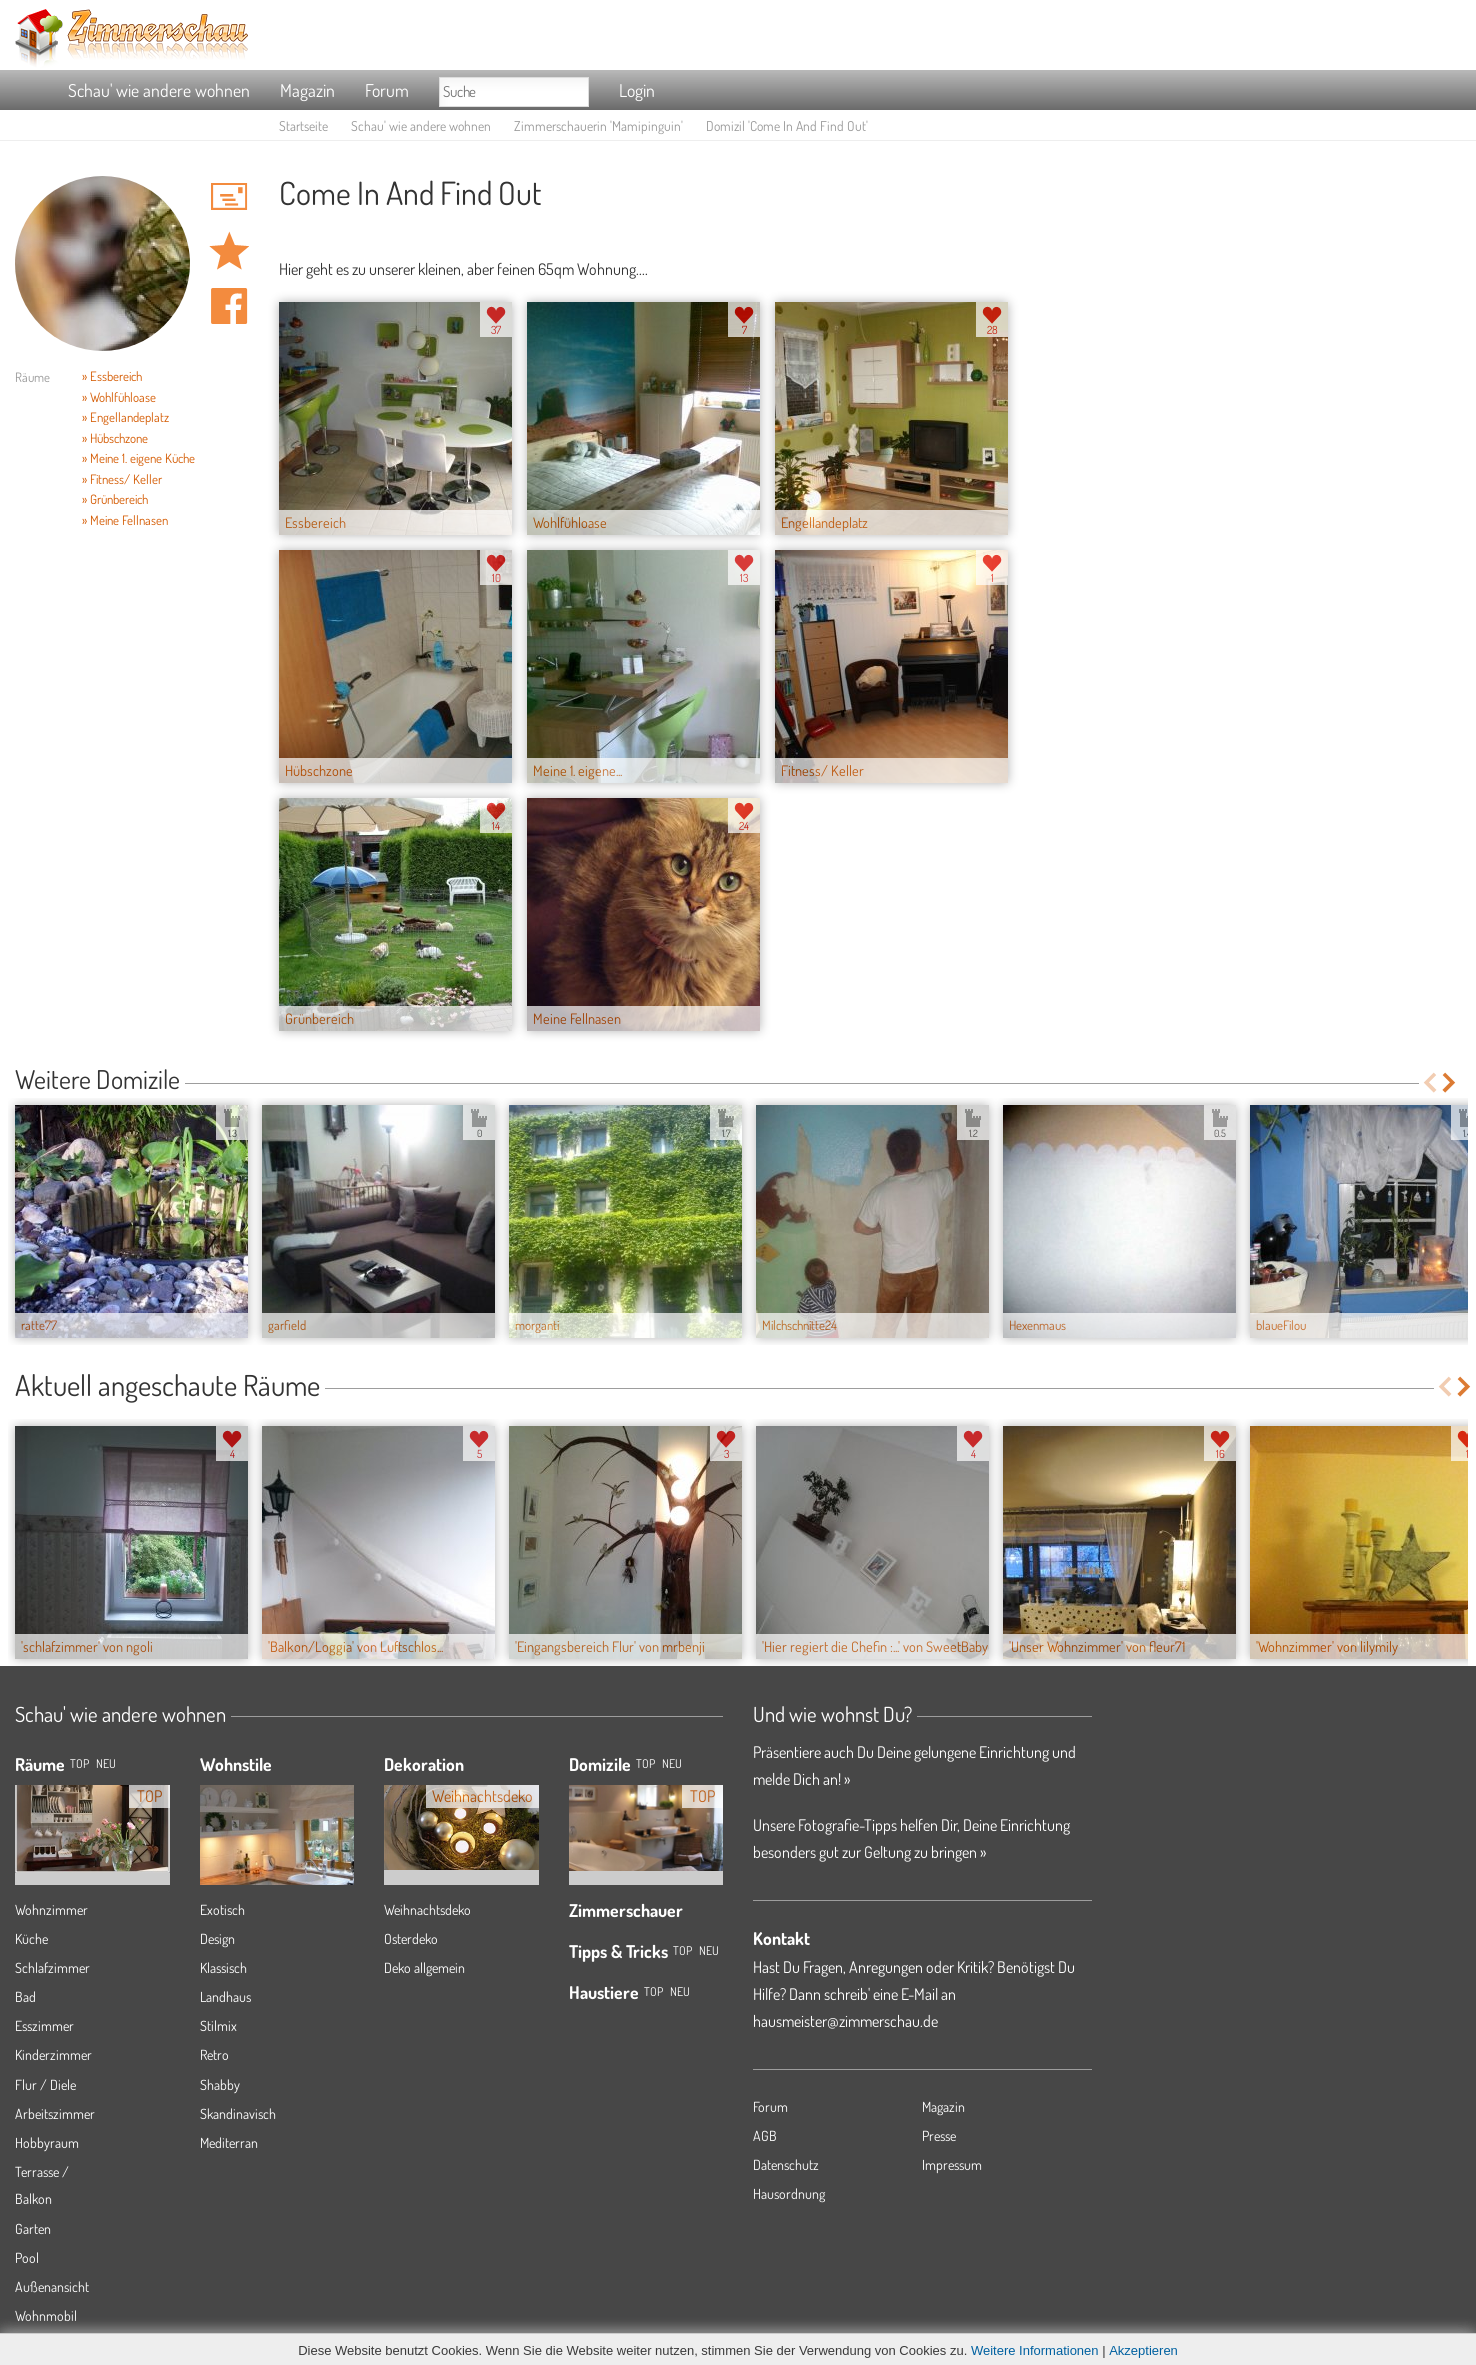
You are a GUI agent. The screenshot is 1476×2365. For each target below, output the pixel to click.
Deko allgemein (424, 1967)
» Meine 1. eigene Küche (138, 458)
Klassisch (223, 1967)
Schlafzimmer (52, 1967)
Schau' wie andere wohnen (159, 90)
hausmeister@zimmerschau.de (845, 2021)
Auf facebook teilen (229, 306)
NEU (106, 1763)
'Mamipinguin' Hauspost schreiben (229, 196)
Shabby (220, 2084)
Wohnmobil (46, 2315)
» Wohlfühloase (119, 397)
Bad (25, 1996)
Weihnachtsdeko (427, 1909)
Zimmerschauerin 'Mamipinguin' (598, 125)
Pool (27, 2257)
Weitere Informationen (1035, 2350)
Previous (1429, 1082)
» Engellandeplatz (125, 417)
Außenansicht (52, 2286)
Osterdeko (411, 1938)
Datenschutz (786, 2164)
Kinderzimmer (53, 2054)
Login (637, 90)
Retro (214, 2054)
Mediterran (229, 2142)
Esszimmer (44, 2025)
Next (1450, 1082)
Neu (672, 1763)
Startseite (303, 125)
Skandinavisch (238, 2113)
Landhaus (225, 1996)
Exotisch (222, 1909)
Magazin (307, 90)
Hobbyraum (47, 2142)
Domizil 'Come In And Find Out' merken (229, 251)
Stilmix (218, 2025)
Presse (939, 2135)
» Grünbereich (115, 499)
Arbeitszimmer (55, 2113)
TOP (79, 1763)
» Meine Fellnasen (125, 520)
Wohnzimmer (51, 1909)
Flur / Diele (45, 2084)
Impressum (952, 2164)
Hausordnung (789, 2193)
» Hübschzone (115, 438)
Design (217, 1938)
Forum (387, 90)
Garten (33, 2228)
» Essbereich (112, 376)
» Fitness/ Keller (122, 479)
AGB (765, 2135)
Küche (31, 1938)
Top (645, 1763)
